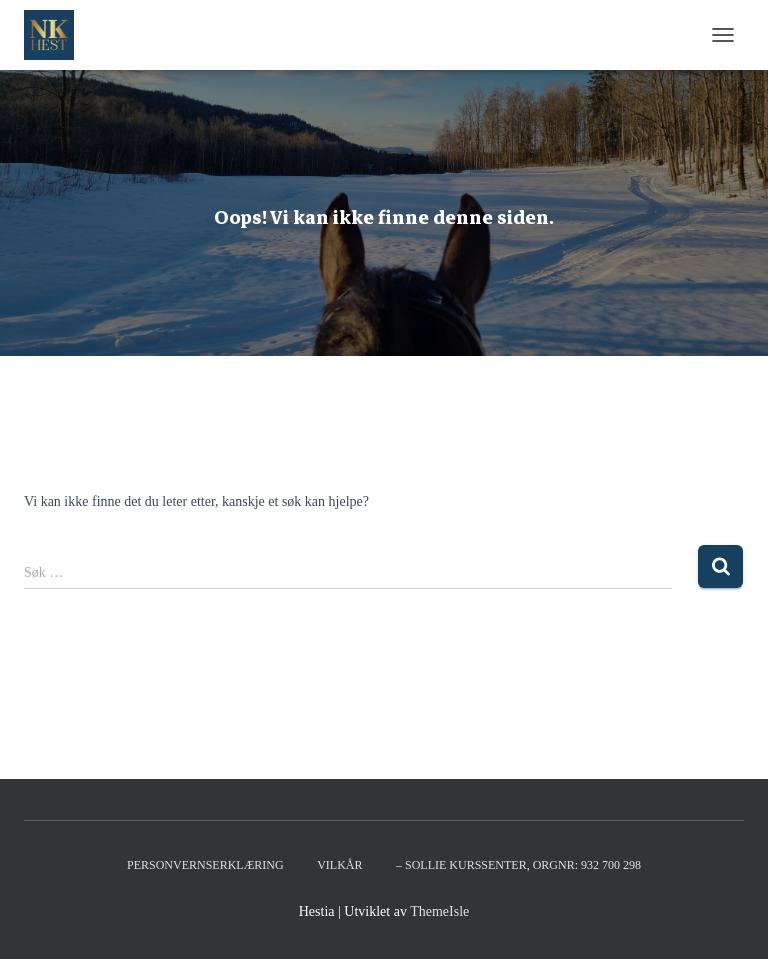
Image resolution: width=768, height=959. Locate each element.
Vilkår (339, 865)
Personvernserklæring (205, 865)
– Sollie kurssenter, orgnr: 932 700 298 (518, 865)
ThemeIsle (439, 911)
